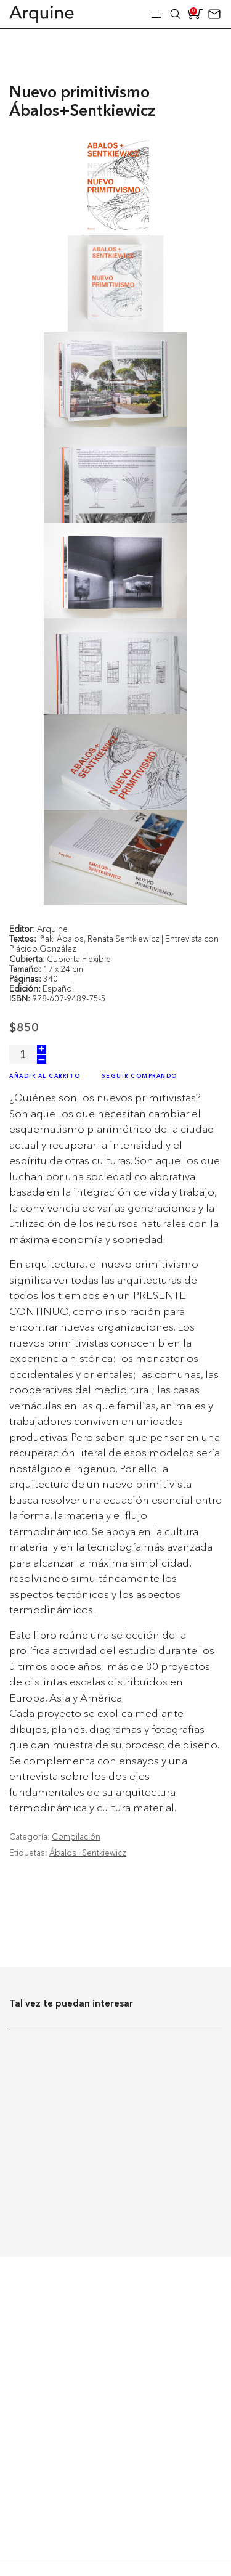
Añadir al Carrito (45, 1076)
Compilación (76, 1836)
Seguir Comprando (139, 1076)
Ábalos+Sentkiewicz (87, 1852)
